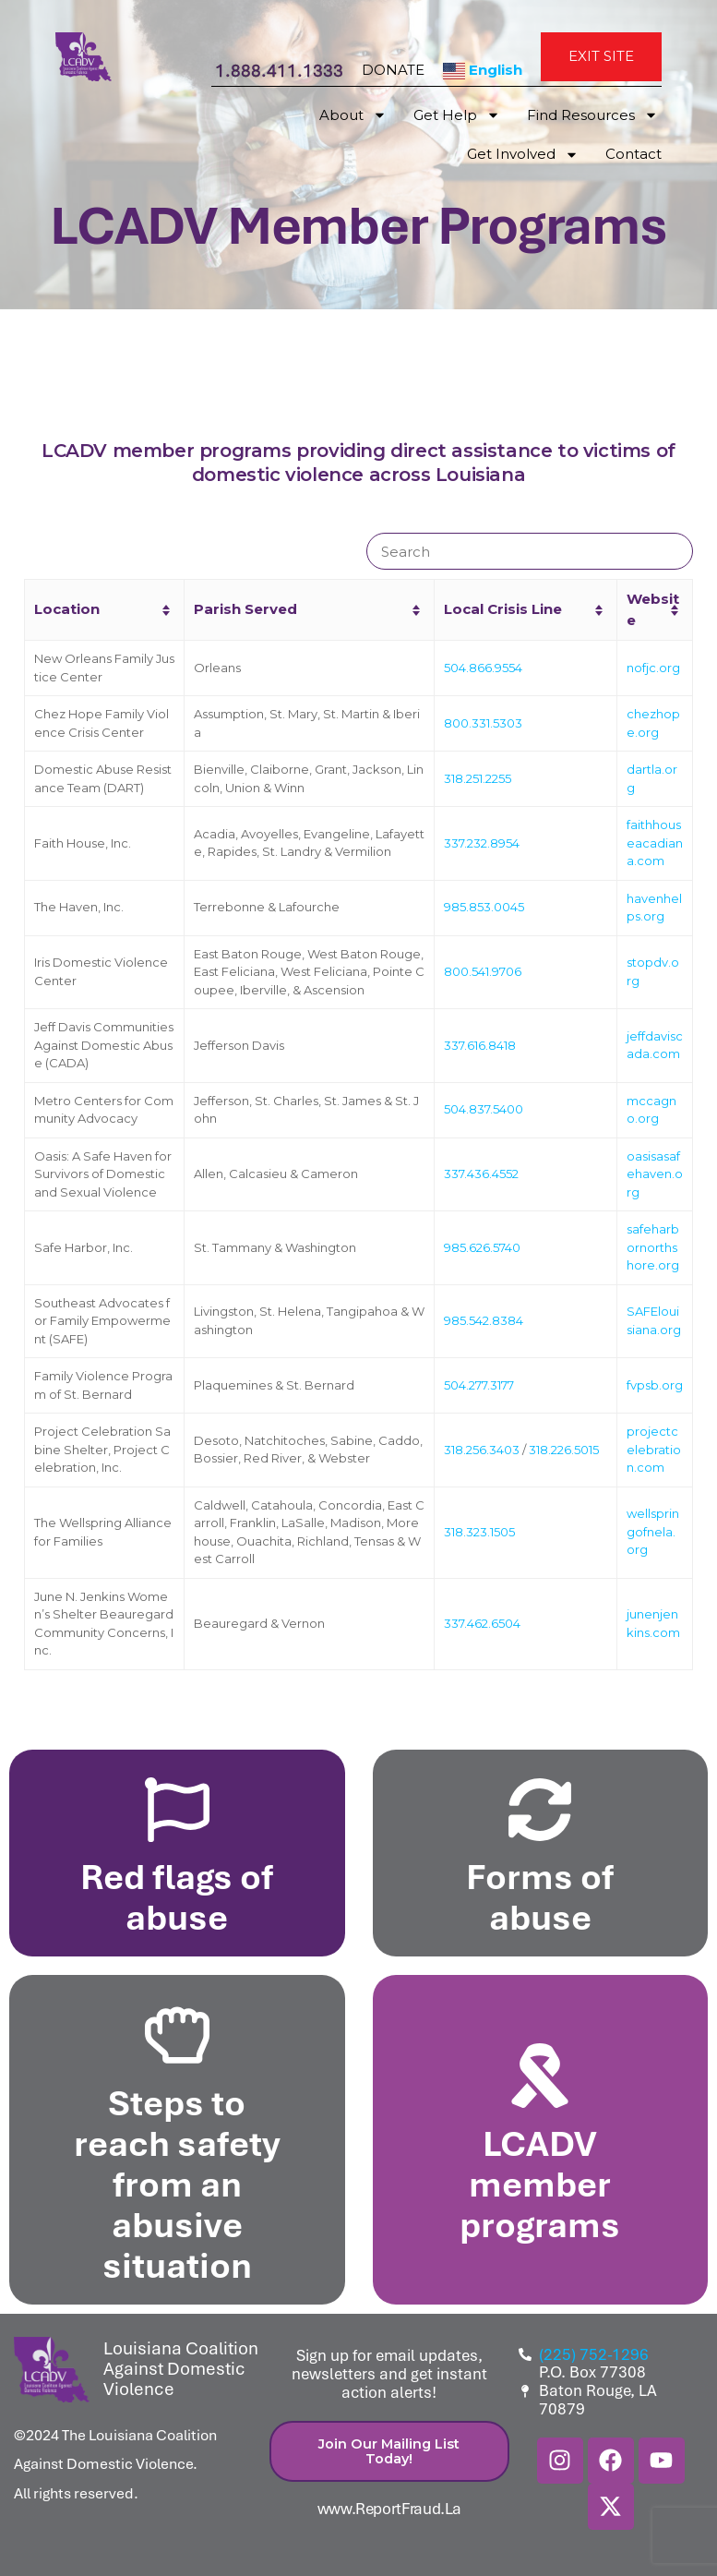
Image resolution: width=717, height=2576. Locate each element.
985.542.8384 (483, 1320)
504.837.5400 (483, 1108)
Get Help (456, 116)
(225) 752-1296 (594, 2355)
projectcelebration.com (654, 1449)
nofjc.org (653, 667)
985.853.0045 (484, 906)
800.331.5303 (483, 723)
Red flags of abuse (176, 1897)
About (353, 116)
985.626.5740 (482, 1247)
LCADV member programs (540, 2184)
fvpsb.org (655, 1385)
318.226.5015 (564, 1449)
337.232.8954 (482, 843)
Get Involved (523, 155)
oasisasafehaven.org (655, 1174)
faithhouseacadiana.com (655, 842)
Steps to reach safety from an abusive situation (177, 2184)
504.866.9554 (483, 667)
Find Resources (592, 116)
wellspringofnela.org (653, 1531)
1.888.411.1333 (279, 70)
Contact (633, 154)
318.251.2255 (477, 778)
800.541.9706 (482, 971)
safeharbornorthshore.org (653, 1247)
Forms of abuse (540, 1897)
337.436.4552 (481, 1173)
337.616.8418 (480, 1045)
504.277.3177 (479, 1385)
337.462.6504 (482, 1623)
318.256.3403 (482, 1449)
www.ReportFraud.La (389, 2508)
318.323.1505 (479, 1531)
